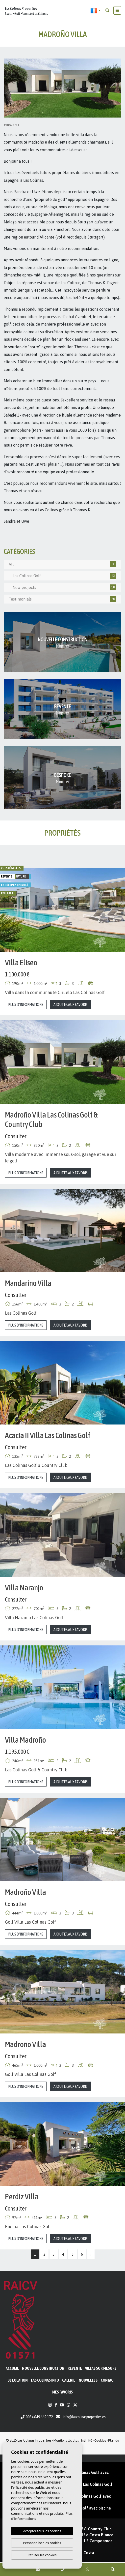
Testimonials (62, 599)
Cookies (100, 2440)
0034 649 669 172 (37, 2417)
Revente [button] (75, 2368)
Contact (108, 2380)
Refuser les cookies (42, 2555)
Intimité (86, 2440)
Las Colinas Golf (62, 576)
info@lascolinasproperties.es (84, 2417)
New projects (62, 587)
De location (17, 2380)
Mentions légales (66, 2440)
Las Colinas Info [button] (45, 2380)
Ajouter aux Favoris (70, 1004)
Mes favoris (62, 2392)
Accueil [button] (12, 2368)
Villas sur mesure (101, 2368)
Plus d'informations (25, 1004)
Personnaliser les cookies (42, 2543)
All (62, 564)
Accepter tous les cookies (42, 2531)
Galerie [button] (68, 2380)
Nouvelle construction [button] (43, 2368)
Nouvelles (88, 2380)
